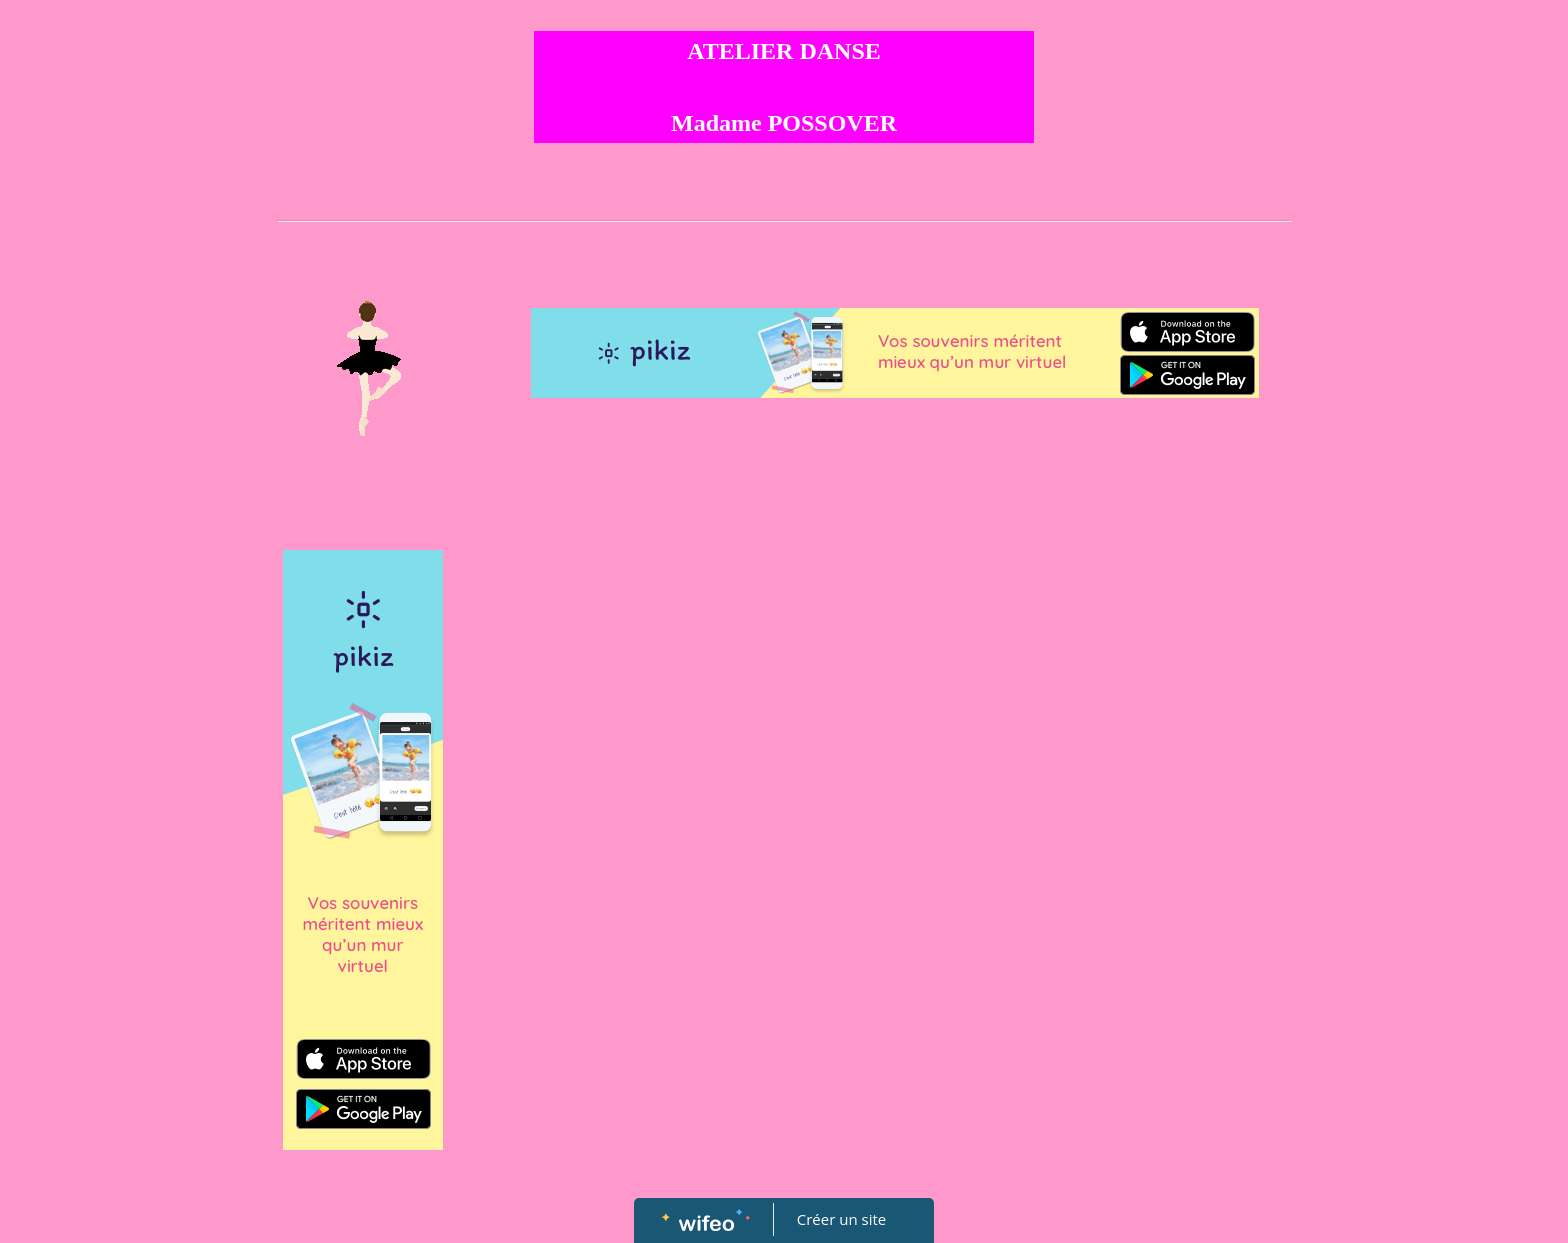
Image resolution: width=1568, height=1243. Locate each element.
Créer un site (841, 1219)
